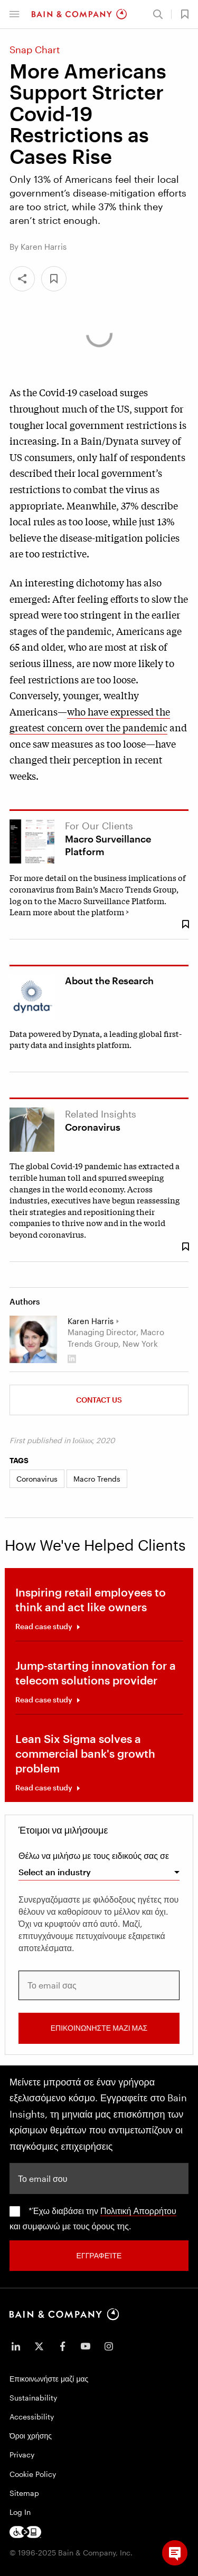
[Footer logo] (25, 2532)
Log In (20, 2512)
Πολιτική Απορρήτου (138, 2211)
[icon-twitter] (39, 2346)
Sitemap (24, 2493)
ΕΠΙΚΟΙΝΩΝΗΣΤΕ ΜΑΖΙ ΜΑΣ (99, 2027)
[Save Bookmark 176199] (185, 924)
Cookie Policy (33, 2474)
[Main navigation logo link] (79, 14)
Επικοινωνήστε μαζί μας (49, 2378)
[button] (14, 14)
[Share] (22, 278)
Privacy (22, 2454)
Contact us (99, 1399)
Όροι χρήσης (31, 2435)
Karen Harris (91, 1321)
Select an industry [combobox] (54, 1872)
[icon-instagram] (108, 2346)
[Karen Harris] (33, 1339)
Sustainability (33, 2397)
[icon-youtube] (85, 2346)
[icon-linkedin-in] (16, 2346)
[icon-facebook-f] (62, 2346)
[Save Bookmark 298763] (185, 1247)
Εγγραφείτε (99, 2255)
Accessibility (32, 2416)
